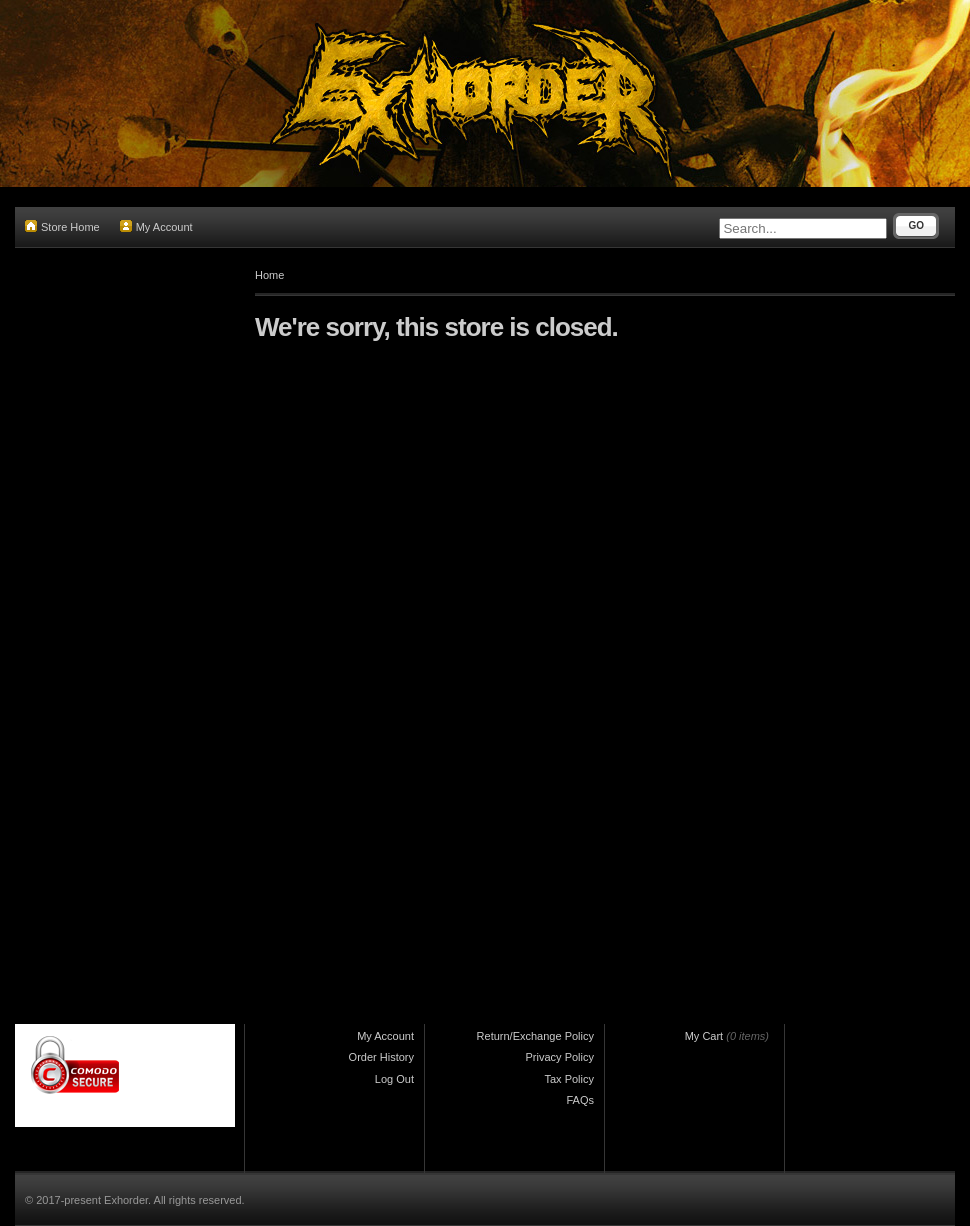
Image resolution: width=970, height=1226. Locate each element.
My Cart (704, 1036)
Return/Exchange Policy (535, 1036)
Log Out (394, 1079)
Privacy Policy (560, 1057)
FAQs (580, 1100)
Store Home (62, 226)
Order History (381, 1057)
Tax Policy (569, 1079)
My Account (156, 226)
